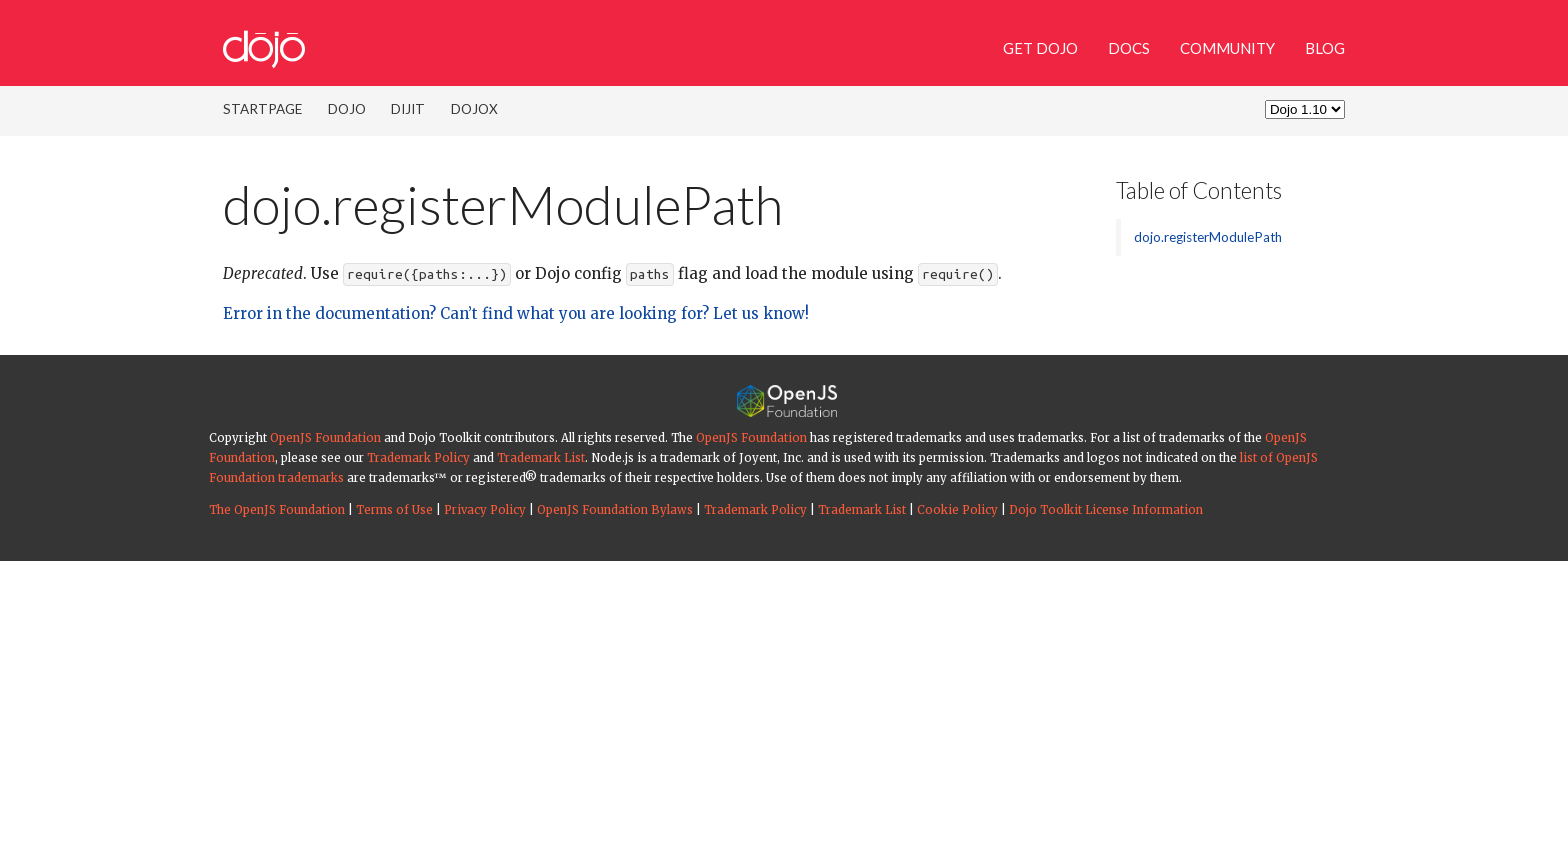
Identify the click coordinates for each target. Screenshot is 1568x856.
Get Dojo (1040, 48)
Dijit (408, 109)
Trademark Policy (418, 458)
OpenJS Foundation (325, 438)
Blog (1325, 48)
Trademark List (541, 458)
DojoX (474, 109)
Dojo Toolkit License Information (1106, 510)
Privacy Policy (485, 510)
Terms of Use (394, 510)
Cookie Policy (957, 510)
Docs (1129, 48)
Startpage (262, 109)
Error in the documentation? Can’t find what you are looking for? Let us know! (516, 313)
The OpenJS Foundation (277, 510)
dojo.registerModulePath (1208, 237)
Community (1227, 48)
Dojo (347, 109)
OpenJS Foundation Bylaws (615, 510)
